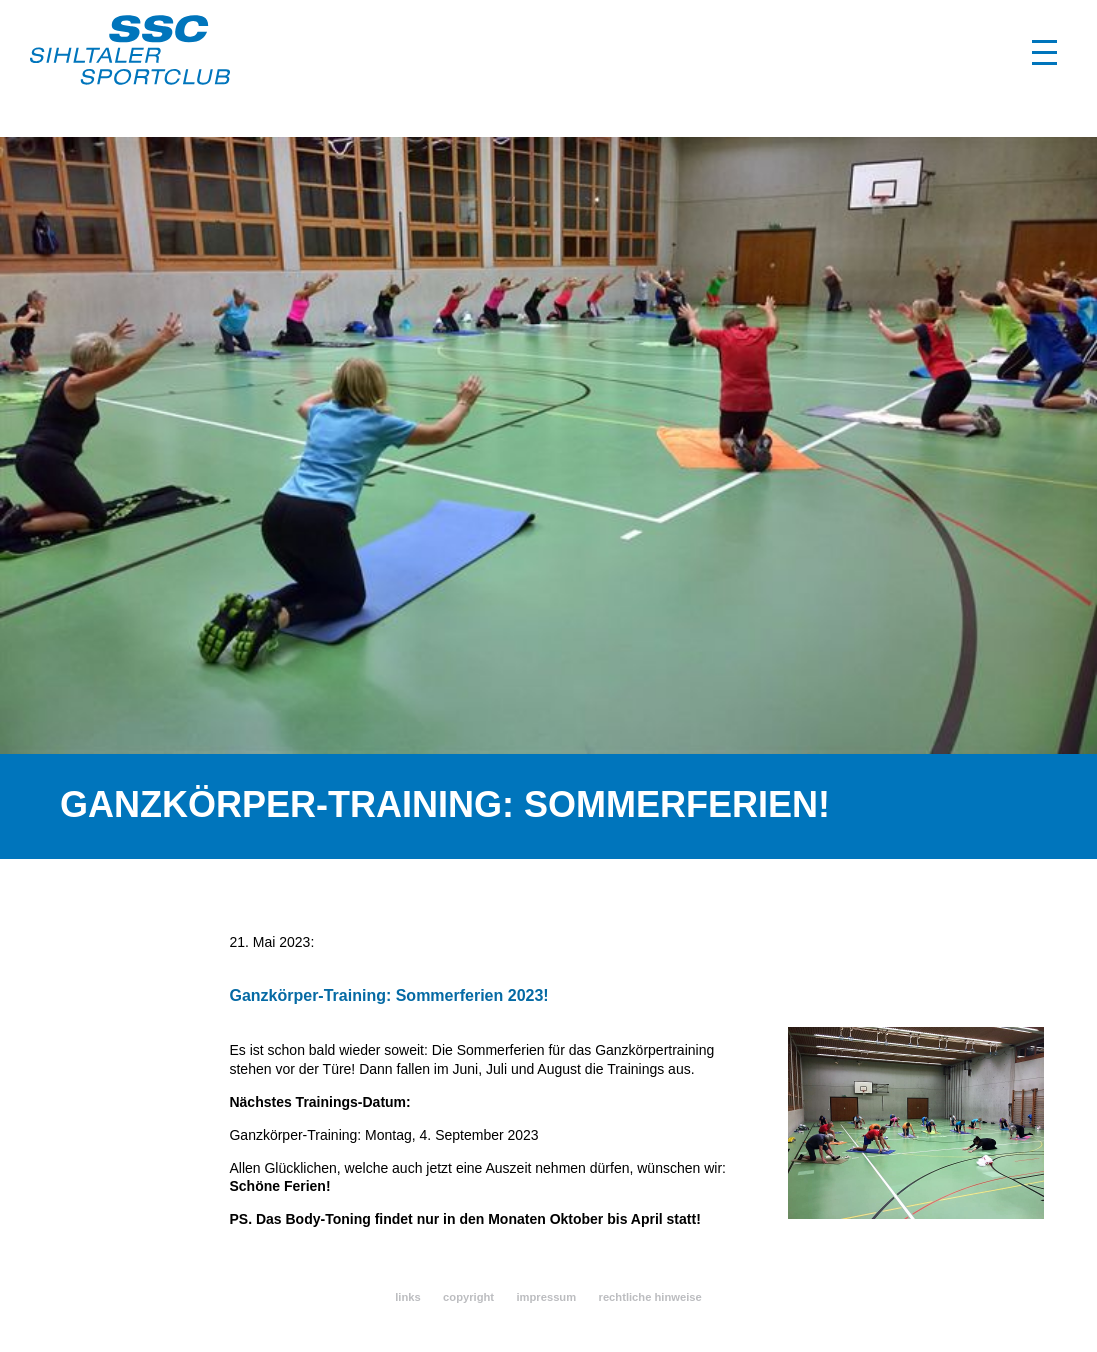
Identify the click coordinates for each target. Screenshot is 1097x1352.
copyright (468, 1297)
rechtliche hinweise (650, 1297)
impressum (546, 1297)
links (408, 1297)
